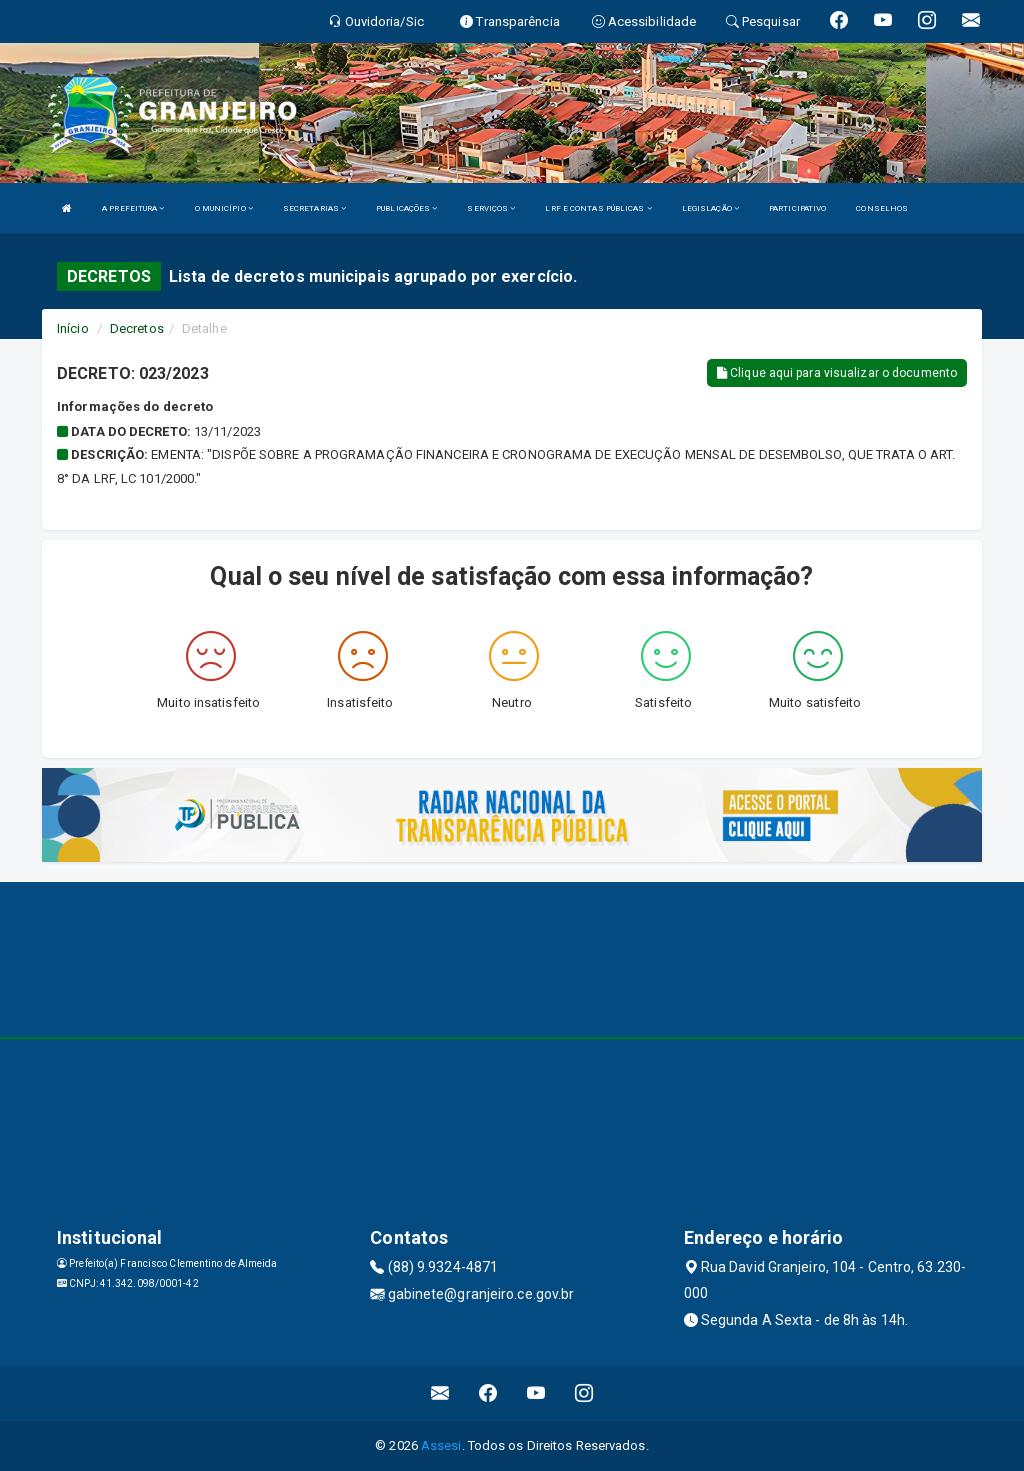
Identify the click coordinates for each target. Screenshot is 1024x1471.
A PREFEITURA (133, 208)
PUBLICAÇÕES (406, 208)
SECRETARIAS (314, 208)
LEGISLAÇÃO (710, 208)
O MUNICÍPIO (224, 208)
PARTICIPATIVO (797, 208)
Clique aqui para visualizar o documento (837, 373)
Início (73, 328)
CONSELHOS (882, 208)
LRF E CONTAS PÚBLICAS (598, 208)
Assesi (441, 1445)
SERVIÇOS (491, 208)
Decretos (137, 328)
